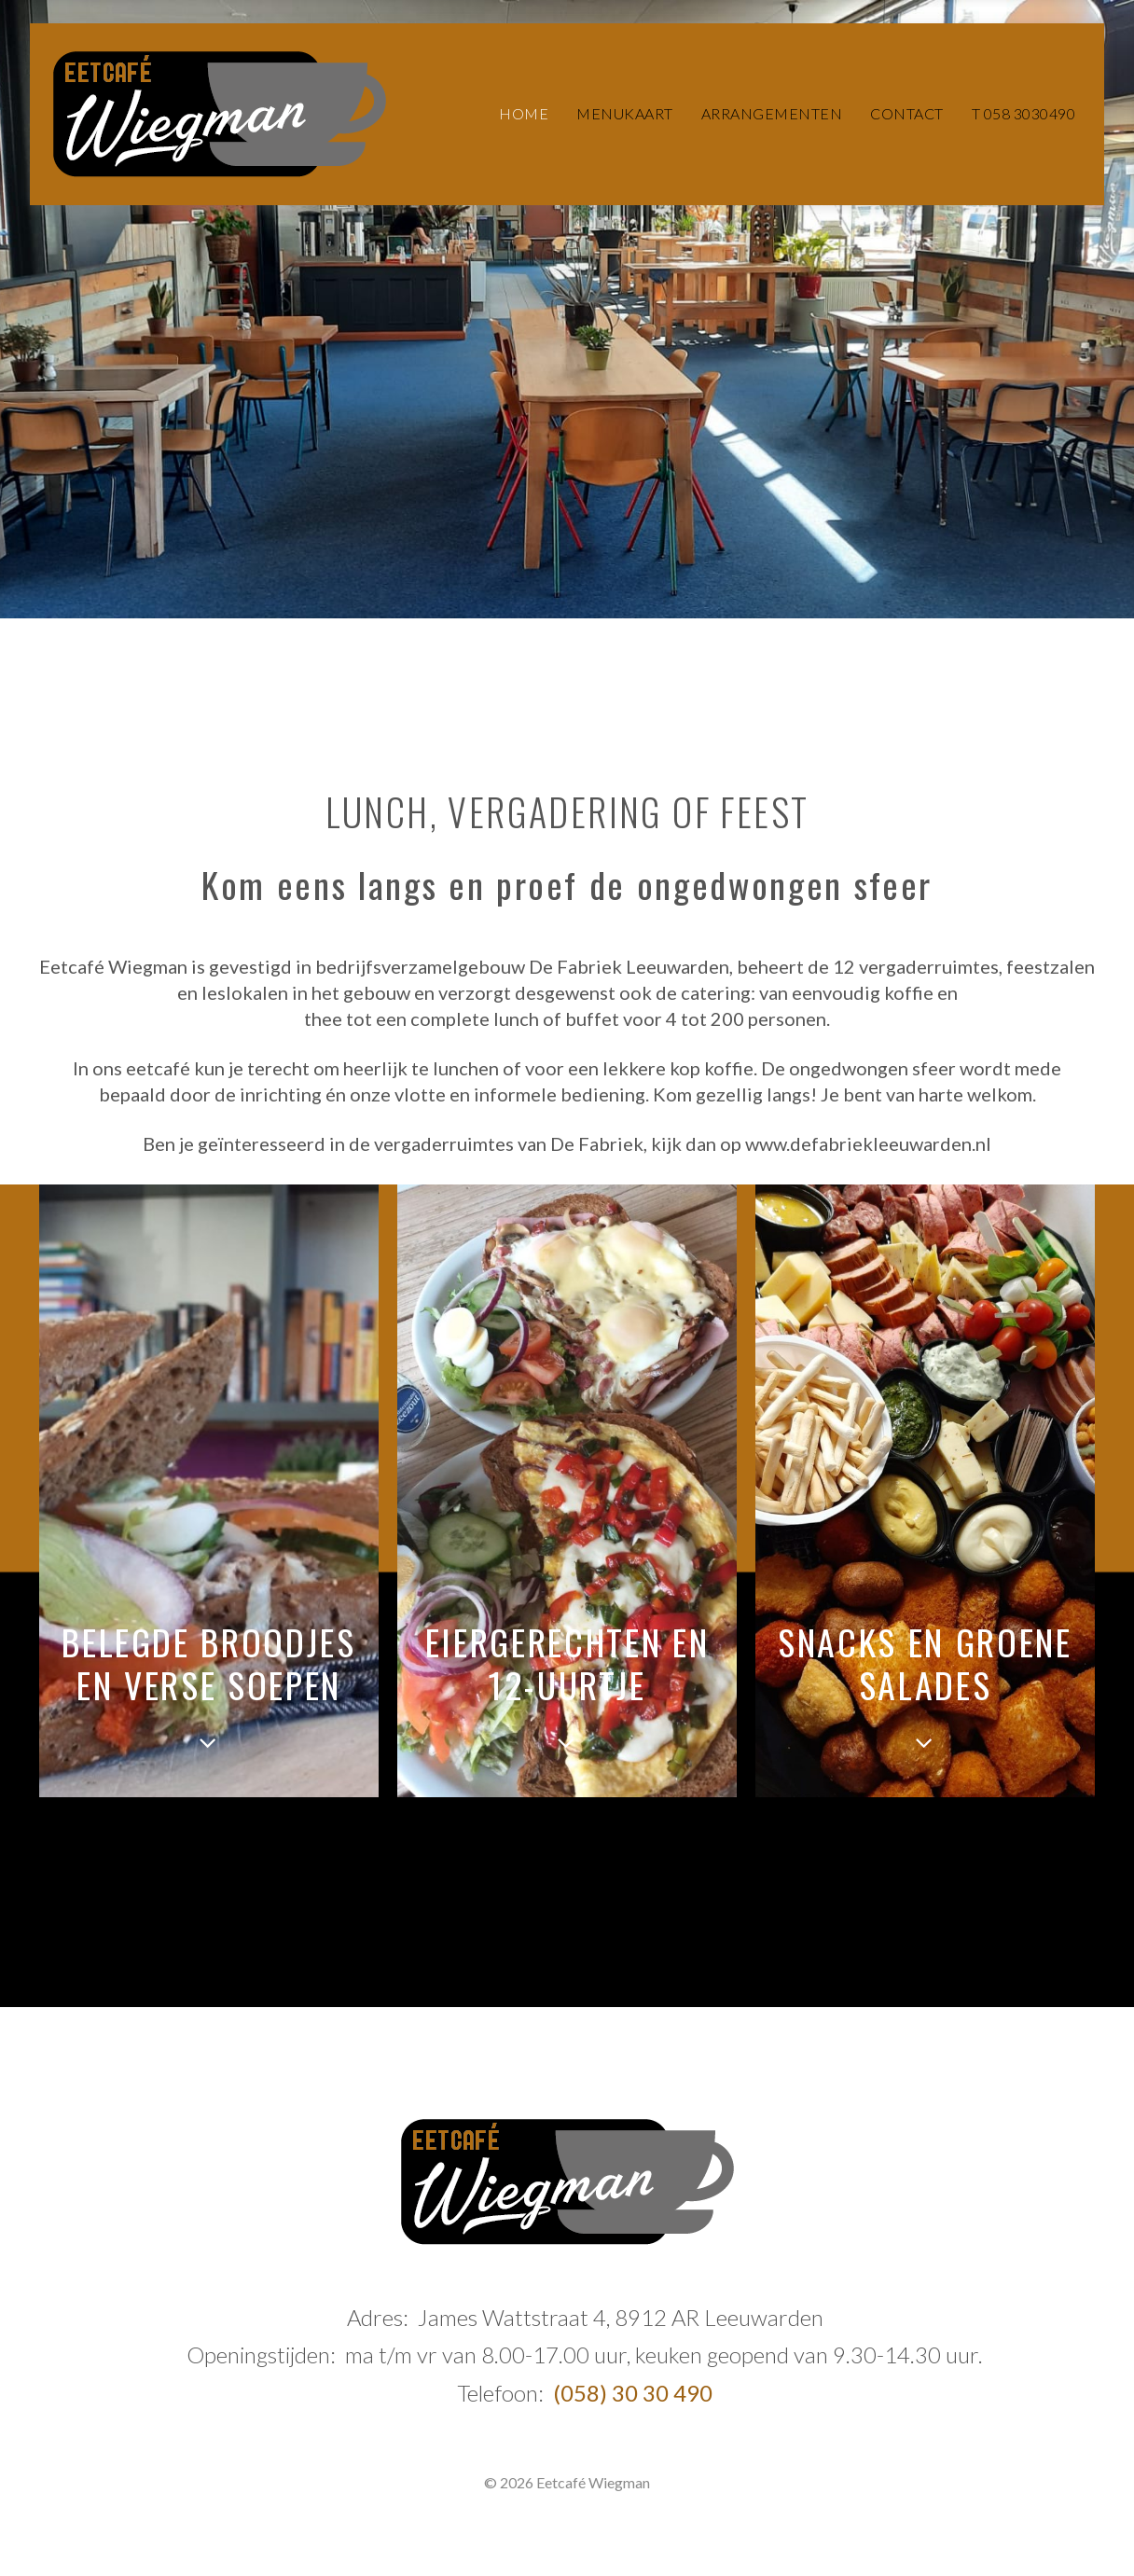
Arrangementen (772, 113)
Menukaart (624, 113)
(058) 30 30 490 (632, 2392)
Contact (907, 113)
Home (523, 113)
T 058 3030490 (1024, 113)
